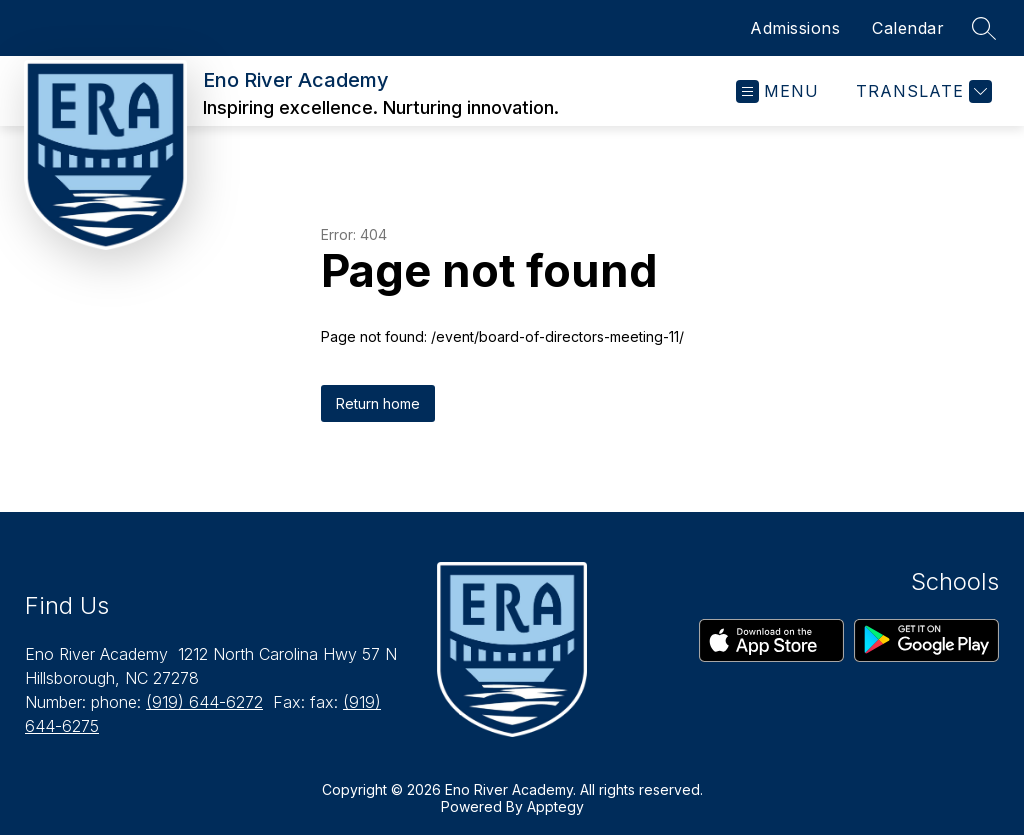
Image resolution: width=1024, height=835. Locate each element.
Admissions (795, 28)
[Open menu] (777, 91)
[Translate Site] (921, 91)
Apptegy (555, 806)
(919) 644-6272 (204, 702)
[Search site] (984, 28)
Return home (378, 403)
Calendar (908, 28)
